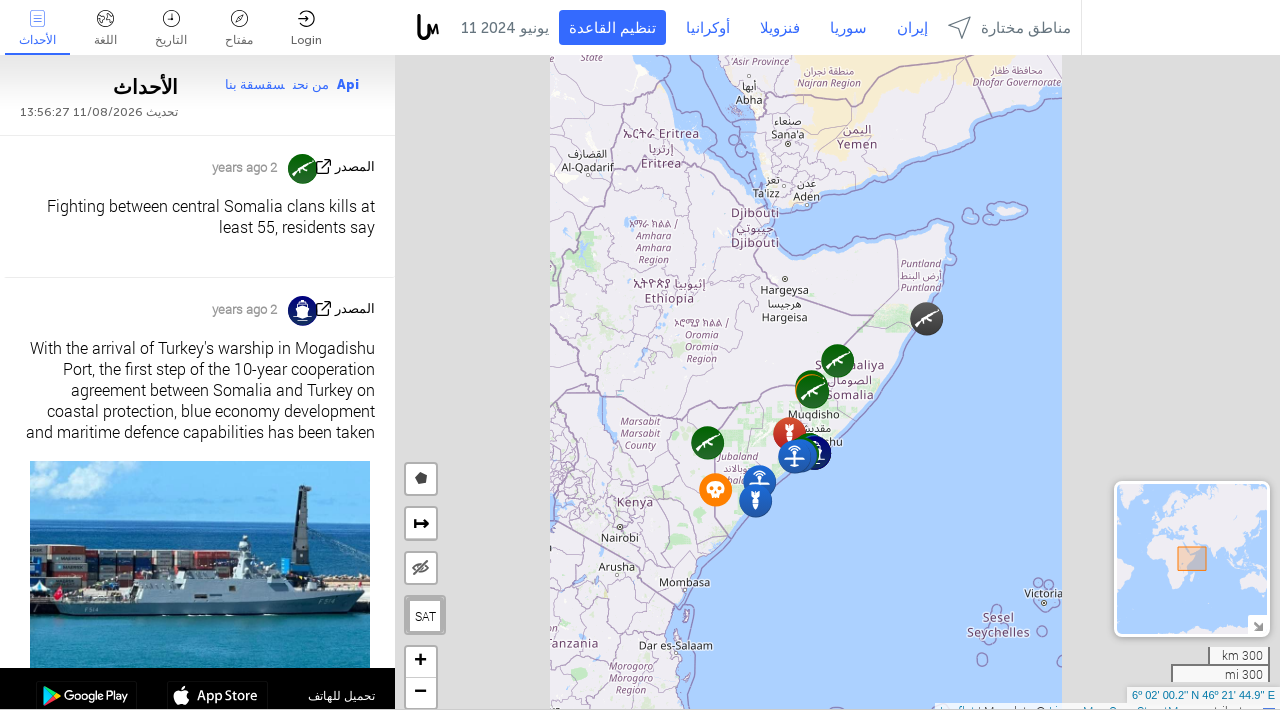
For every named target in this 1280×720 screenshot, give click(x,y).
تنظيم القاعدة (612, 28)
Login (306, 28)
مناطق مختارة (1009, 27)
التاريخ (171, 28)
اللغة (105, 28)
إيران (912, 28)
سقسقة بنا (255, 84)
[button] (926, 318)
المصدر (355, 166)
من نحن (311, 84)
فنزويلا (780, 28)
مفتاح (239, 28)
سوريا (848, 28)
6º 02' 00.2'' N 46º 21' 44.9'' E (1203, 695)
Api (348, 84)
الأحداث (37, 28)
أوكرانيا (708, 28)
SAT (425, 616)
